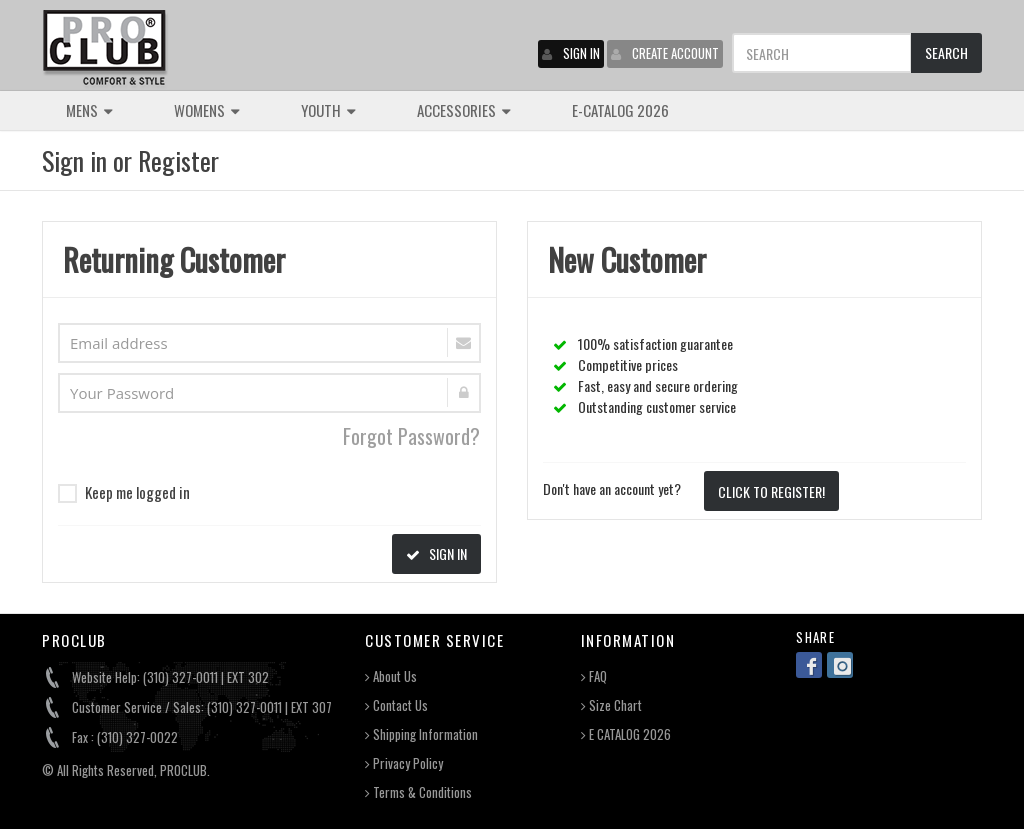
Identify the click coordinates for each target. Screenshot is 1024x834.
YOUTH (328, 110)
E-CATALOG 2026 (620, 110)
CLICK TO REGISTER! (771, 491)
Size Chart (611, 705)
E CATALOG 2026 (626, 734)
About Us (391, 676)
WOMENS (207, 110)
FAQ (594, 676)
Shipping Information (421, 734)
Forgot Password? (411, 436)
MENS (89, 110)
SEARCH (946, 52)
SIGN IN (571, 53)
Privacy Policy (404, 763)
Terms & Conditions (418, 792)
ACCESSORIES (464, 110)
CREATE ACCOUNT (665, 53)
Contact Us (396, 705)
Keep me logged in (124, 492)
